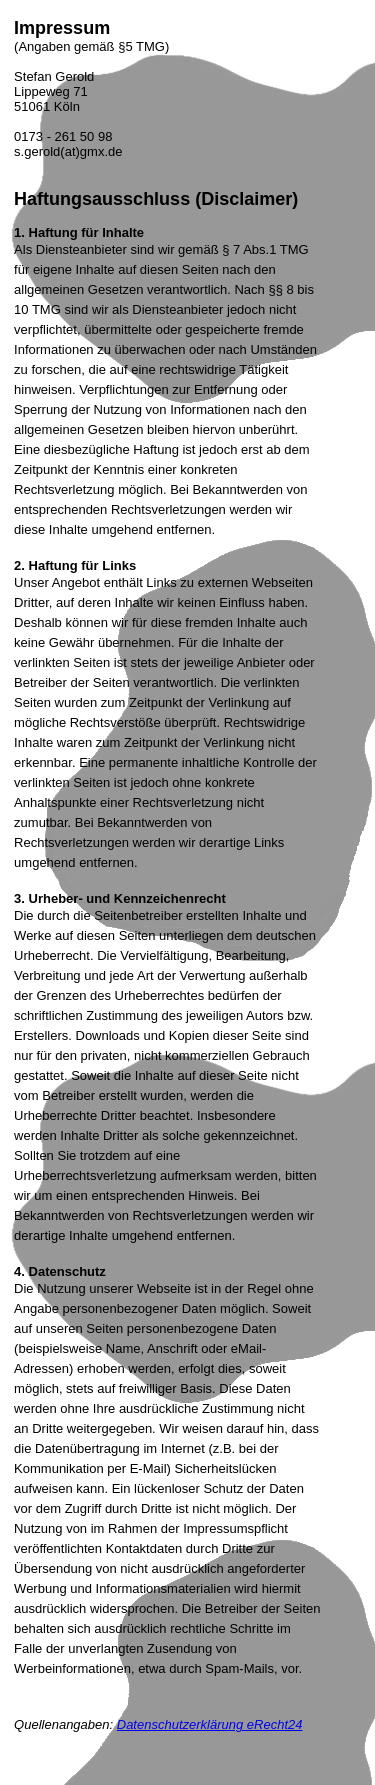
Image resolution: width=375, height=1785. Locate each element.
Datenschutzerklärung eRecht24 (210, 1724)
